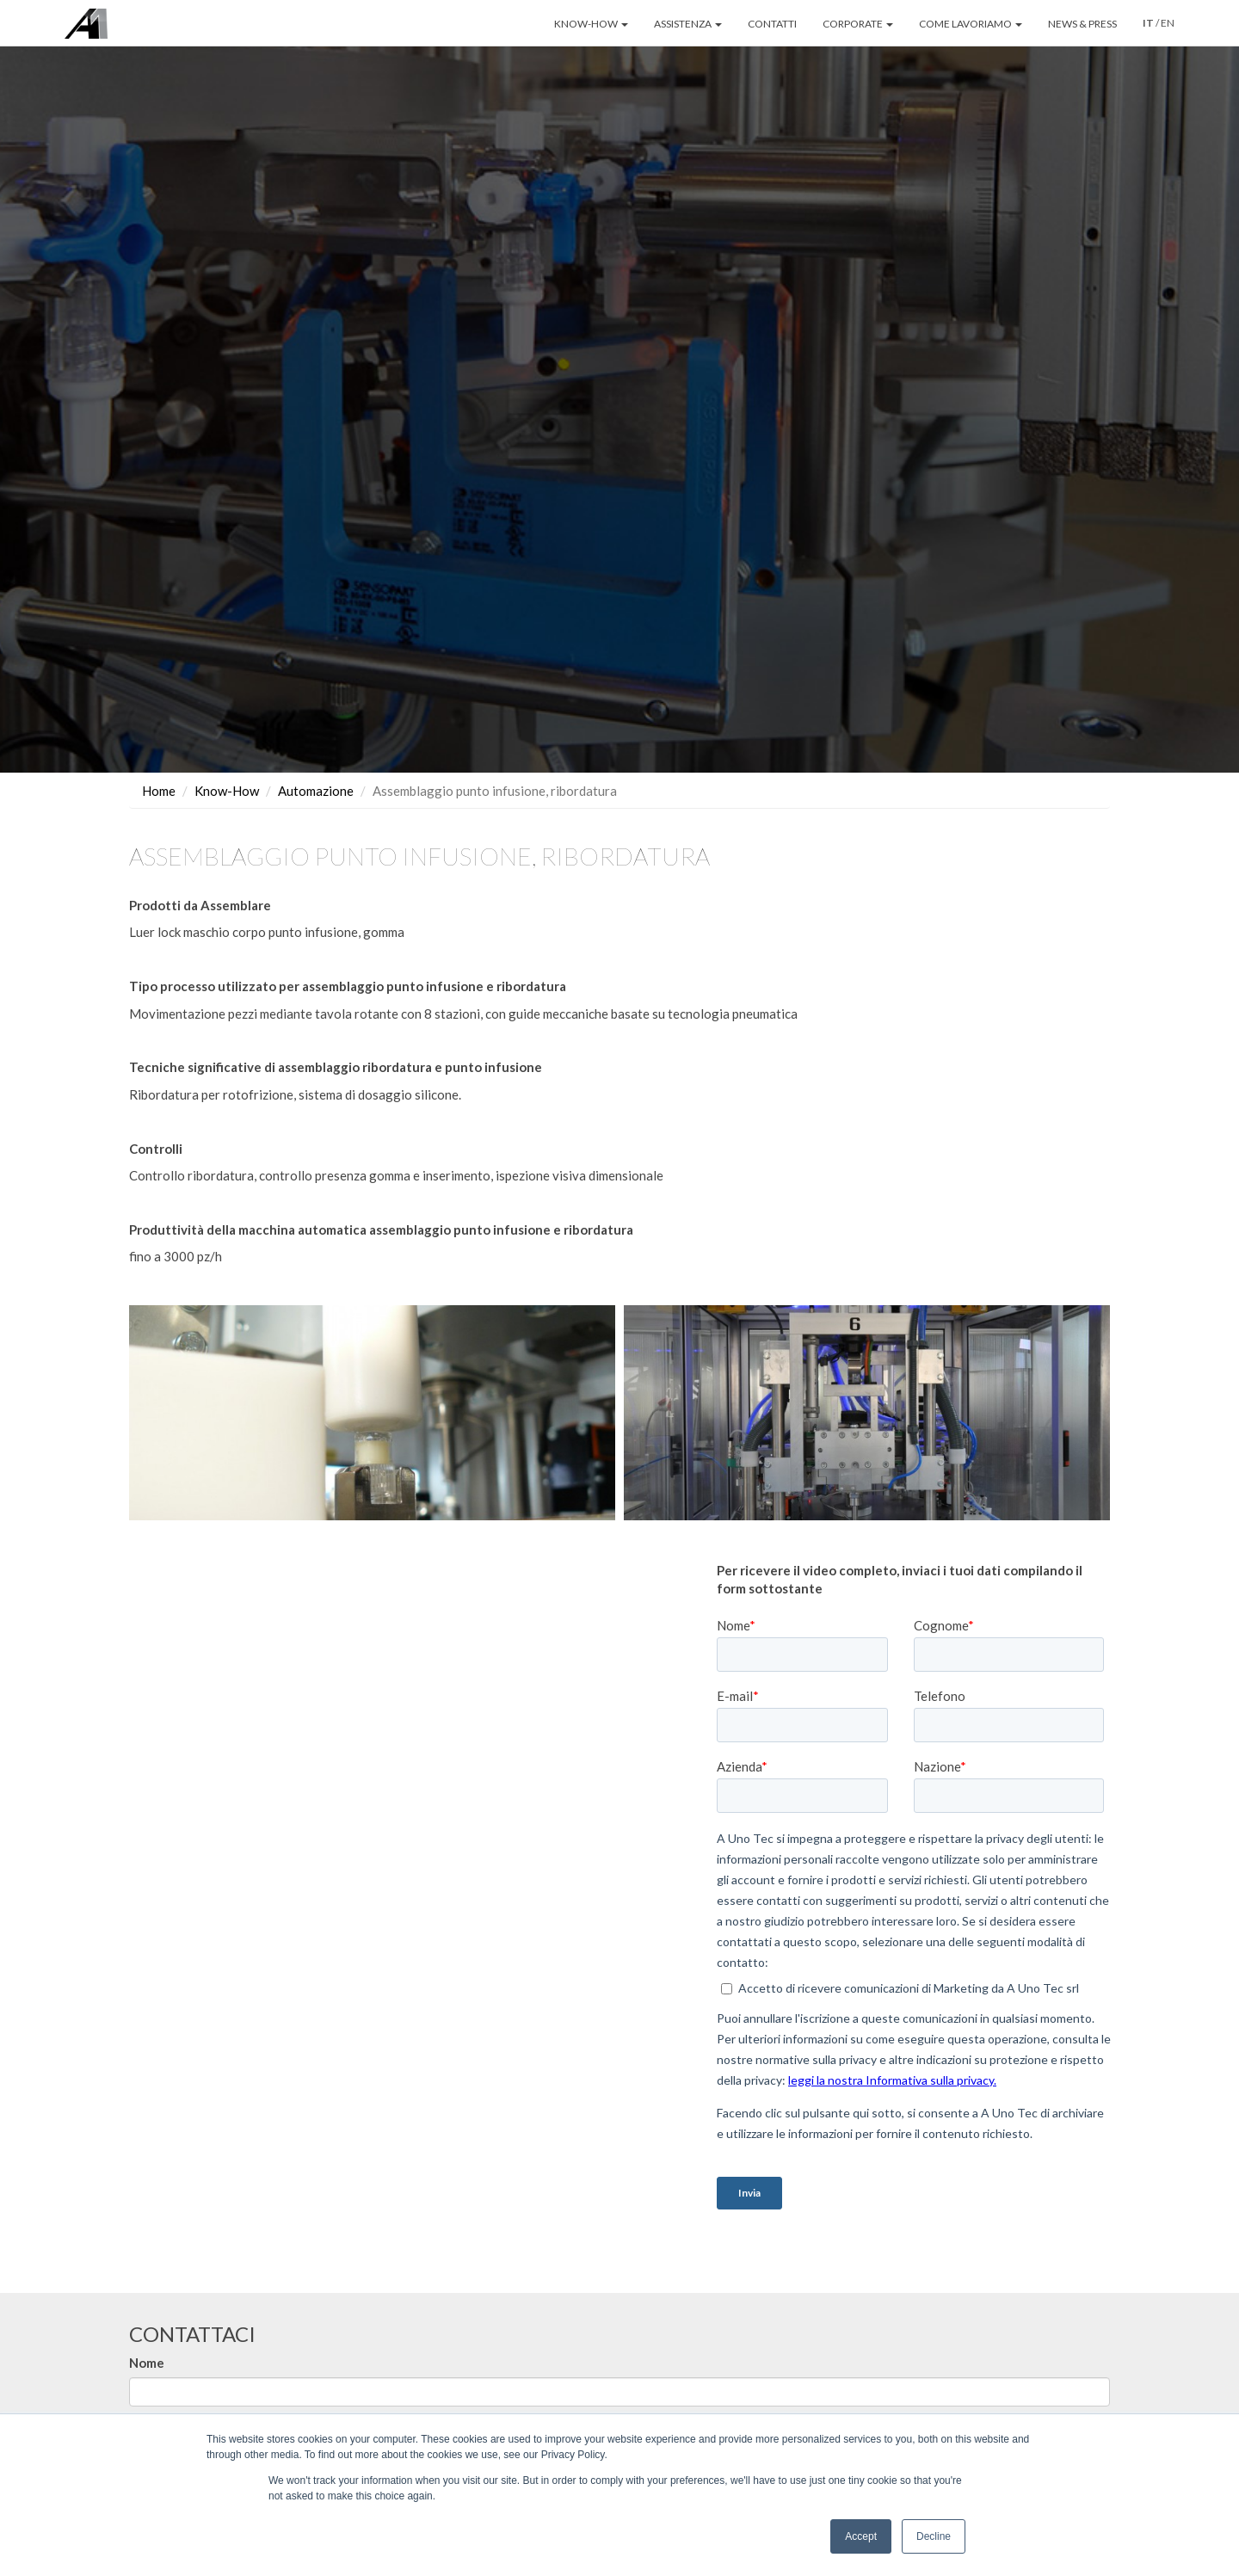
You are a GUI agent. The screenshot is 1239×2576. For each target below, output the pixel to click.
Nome (146, 2362)
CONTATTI (772, 23)
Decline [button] (933, 2536)
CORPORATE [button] (858, 23)
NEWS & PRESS (1082, 23)
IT (1148, 22)
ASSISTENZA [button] (688, 23)
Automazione (316, 790)
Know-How (226, 790)
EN (1167, 22)
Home (159, 790)
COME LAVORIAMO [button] (970, 23)
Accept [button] (861, 2536)
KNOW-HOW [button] (591, 23)
